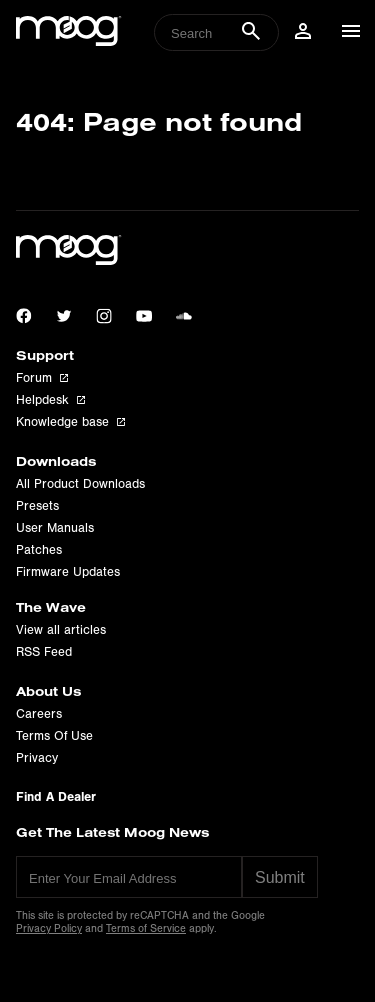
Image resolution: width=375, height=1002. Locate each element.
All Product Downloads (80, 484)
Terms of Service (146, 928)
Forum (42, 378)
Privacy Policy (49, 928)
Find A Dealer (56, 796)
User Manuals (55, 528)
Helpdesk (50, 400)
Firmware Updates (68, 572)
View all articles (61, 630)
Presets (37, 506)
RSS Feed (44, 652)
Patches (39, 550)
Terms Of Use (54, 736)
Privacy (37, 758)
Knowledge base (70, 422)
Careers (39, 714)
